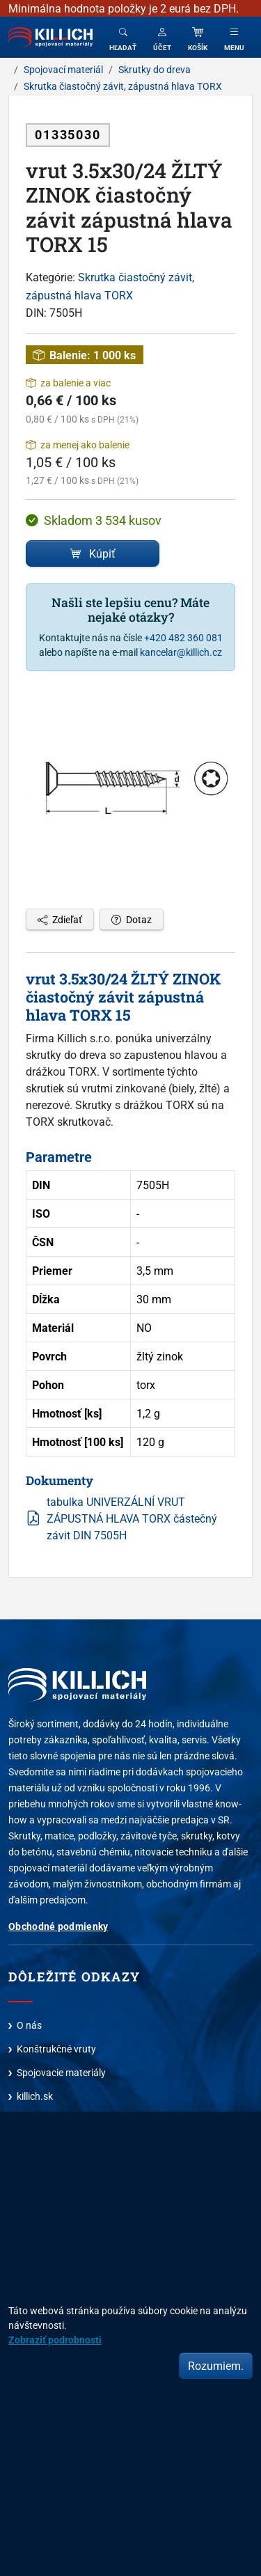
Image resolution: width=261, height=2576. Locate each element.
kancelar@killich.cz (181, 652)
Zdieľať (60, 919)
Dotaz (131, 919)
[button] (162, 37)
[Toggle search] (123, 37)
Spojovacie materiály (61, 2072)
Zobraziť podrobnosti (55, 2340)
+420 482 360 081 (183, 637)
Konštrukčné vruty (56, 2049)
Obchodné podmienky (58, 1926)
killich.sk (35, 2096)
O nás (29, 2025)
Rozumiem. (216, 2366)
